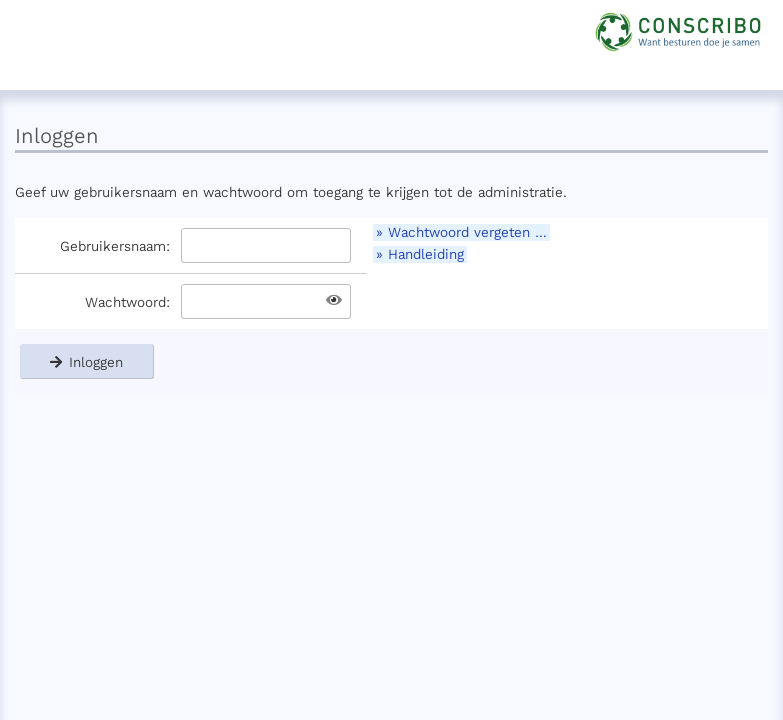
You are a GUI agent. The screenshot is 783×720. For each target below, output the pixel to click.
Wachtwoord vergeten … (467, 232)
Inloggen (86, 361)
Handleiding (426, 254)
